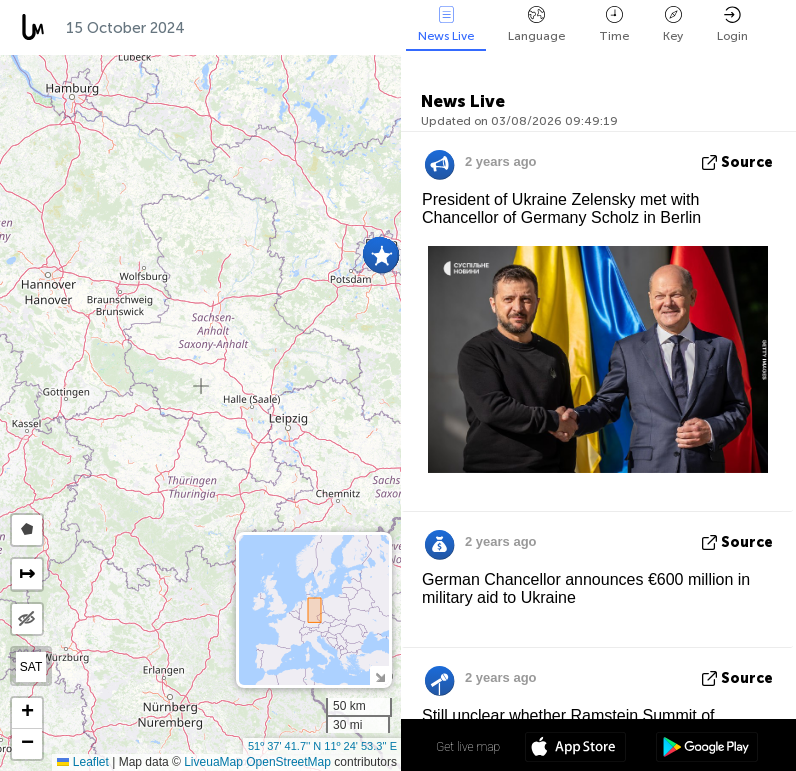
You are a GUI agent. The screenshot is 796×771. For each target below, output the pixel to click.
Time (614, 24)
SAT (31, 667)
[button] (381, 256)
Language (536, 24)
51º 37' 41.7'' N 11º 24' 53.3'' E (322, 746)
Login (732, 24)
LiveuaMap (213, 762)
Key (673, 24)
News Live (446, 24)
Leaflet (82, 762)
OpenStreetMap (288, 762)
